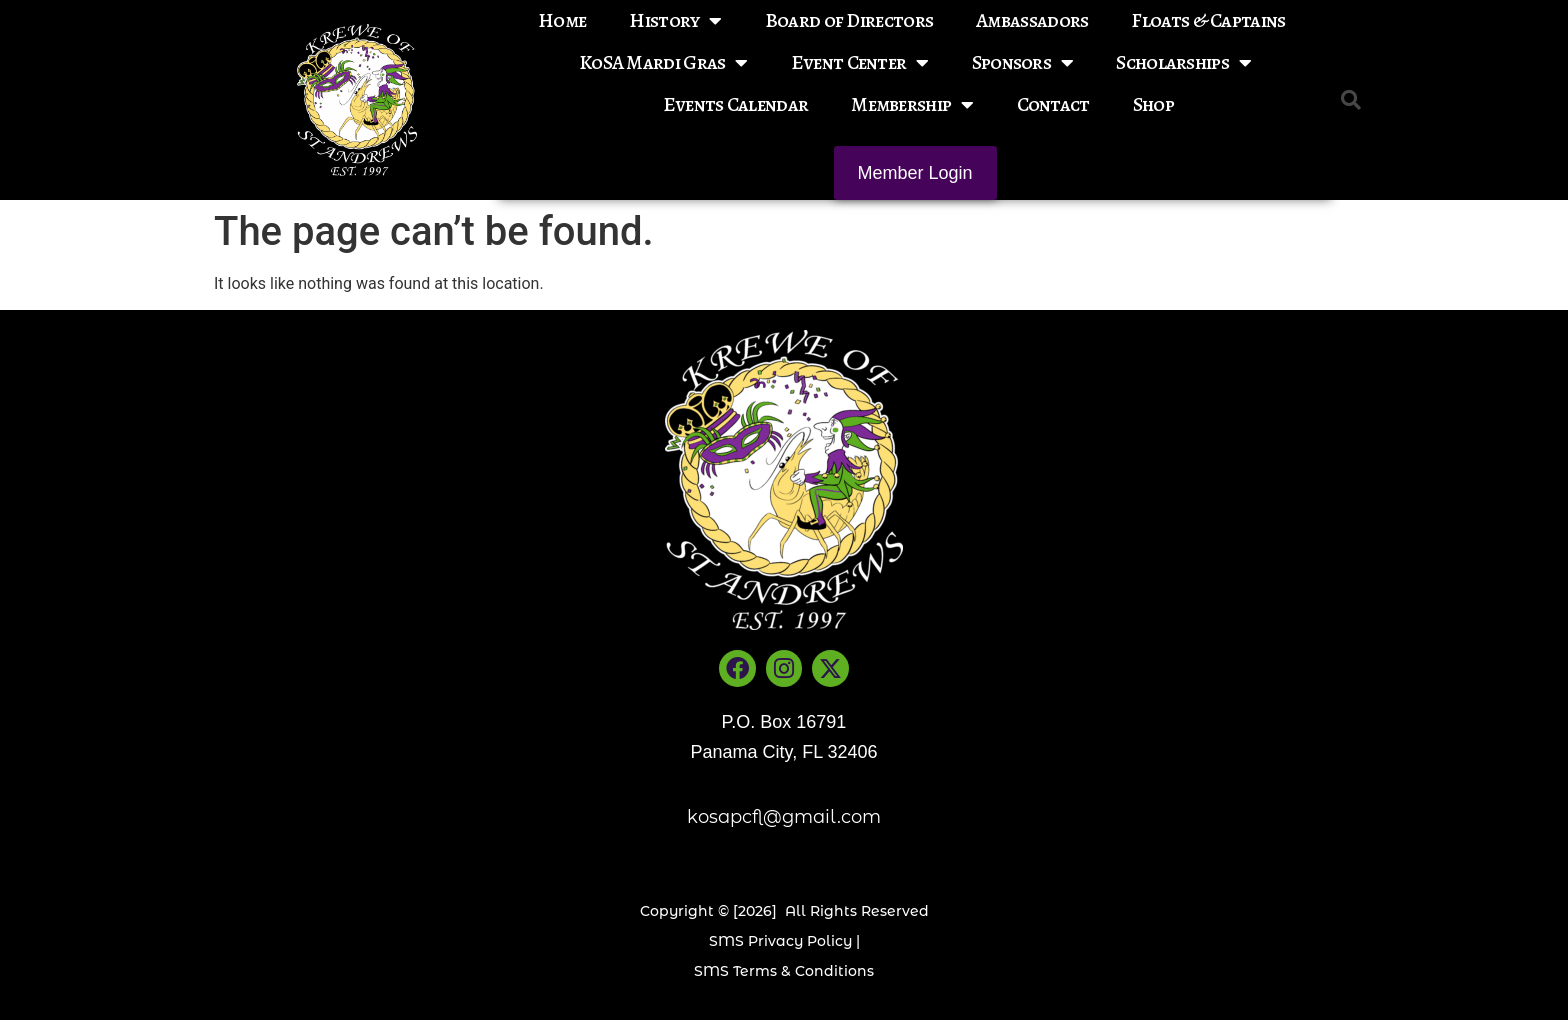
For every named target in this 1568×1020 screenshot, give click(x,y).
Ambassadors (1032, 20)
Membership (912, 105)
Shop (1153, 104)
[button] (1351, 100)
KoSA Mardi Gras (663, 63)
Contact (1053, 104)
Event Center (860, 63)
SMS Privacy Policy (780, 941)
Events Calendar (736, 104)
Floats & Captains (1208, 20)
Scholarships (1183, 63)
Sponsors (1023, 63)
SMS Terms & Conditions (784, 971)
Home (562, 20)
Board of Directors (849, 20)
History (675, 21)
